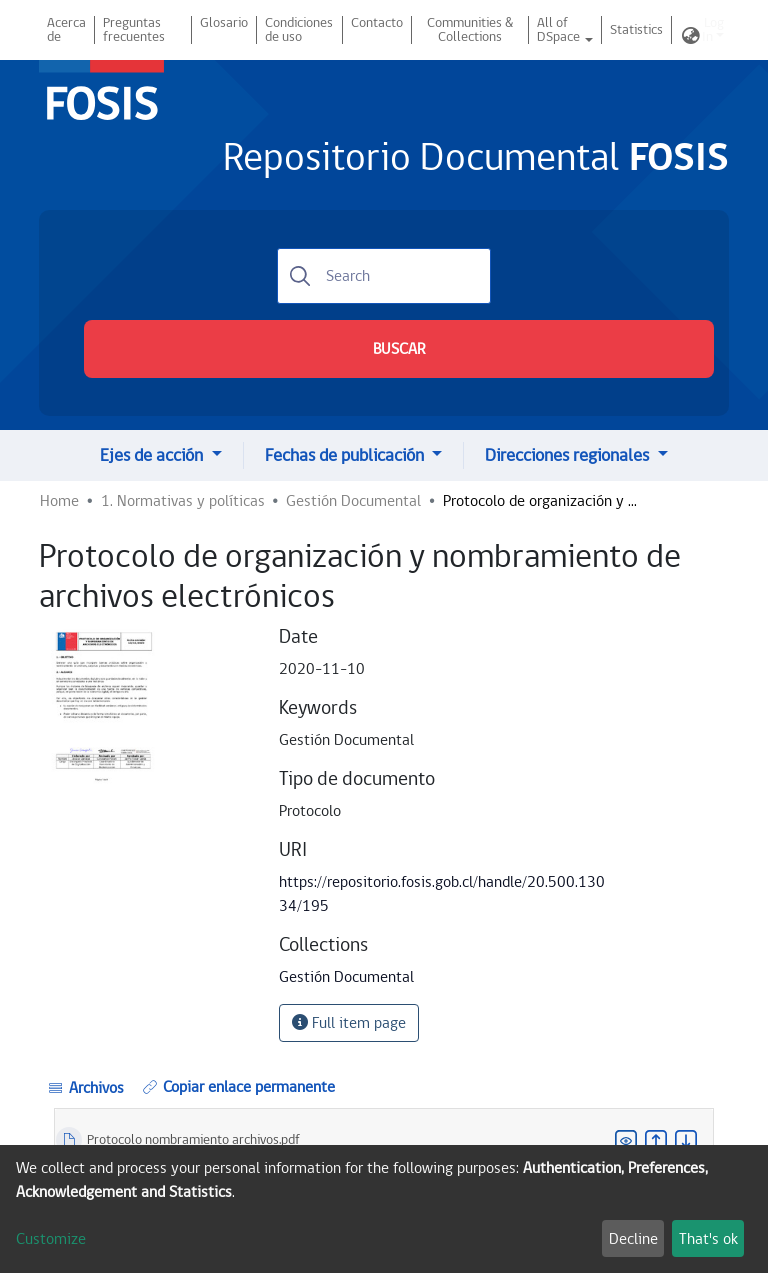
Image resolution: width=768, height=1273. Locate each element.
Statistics (636, 30)
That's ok (708, 1239)
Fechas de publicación (346, 455)
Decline (633, 1239)
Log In (713, 30)
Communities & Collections (470, 30)
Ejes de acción (153, 455)
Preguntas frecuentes (134, 30)
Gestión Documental (353, 501)
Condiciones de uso (299, 30)
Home (59, 501)
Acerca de (66, 30)
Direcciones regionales (569, 455)
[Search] (384, 276)
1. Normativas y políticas (183, 501)
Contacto (377, 23)
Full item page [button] (349, 1023)
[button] (691, 37)
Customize (51, 1239)
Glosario (224, 23)
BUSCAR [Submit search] (399, 349)
